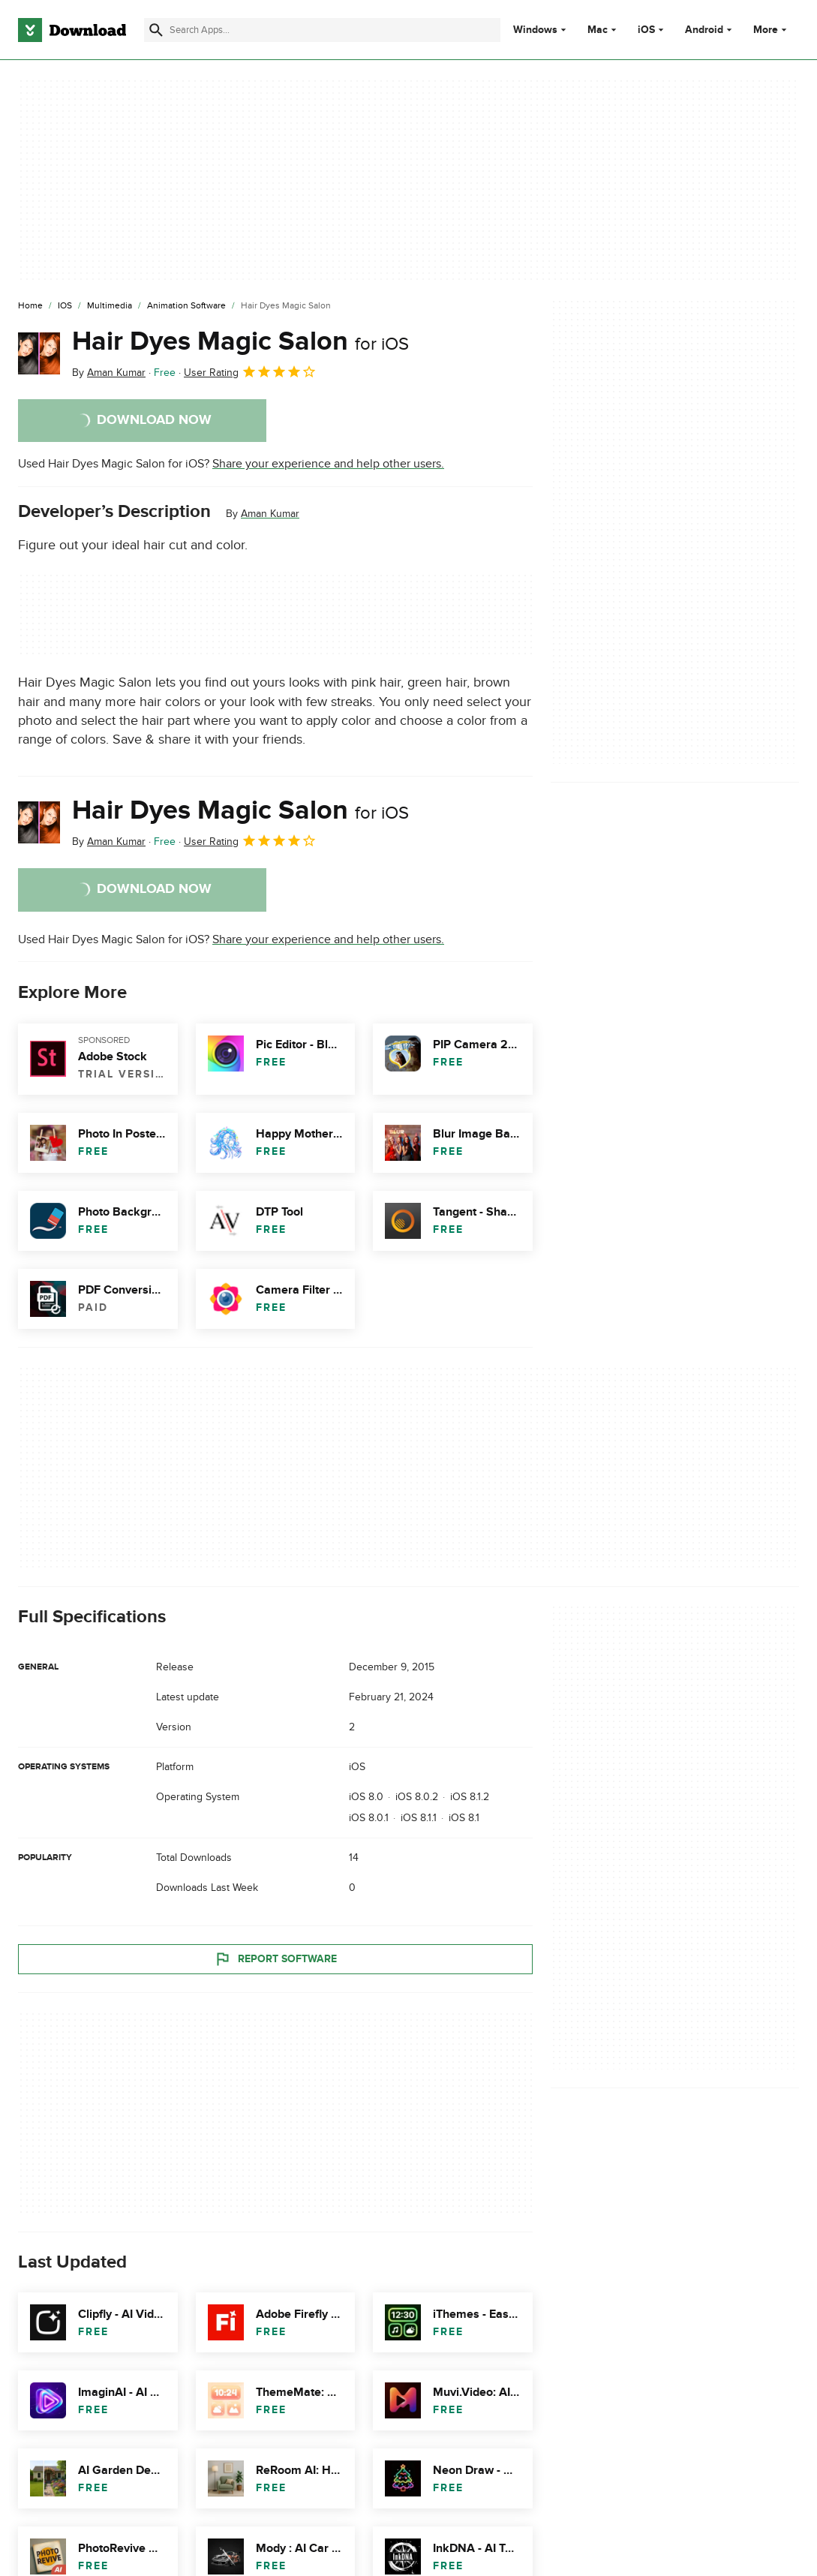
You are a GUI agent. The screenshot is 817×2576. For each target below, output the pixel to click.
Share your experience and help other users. (328, 463)
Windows (535, 30)
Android (704, 30)
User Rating (250, 371)
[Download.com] (72, 30)
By (109, 372)
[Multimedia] (109, 306)
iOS (646, 30)
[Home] (30, 306)
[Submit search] (156, 30)
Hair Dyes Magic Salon (240, 341)
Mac (597, 30)
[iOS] (65, 306)
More (771, 29)
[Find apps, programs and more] (322, 30)
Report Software (275, 1958)
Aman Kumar (270, 513)
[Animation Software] (186, 306)
